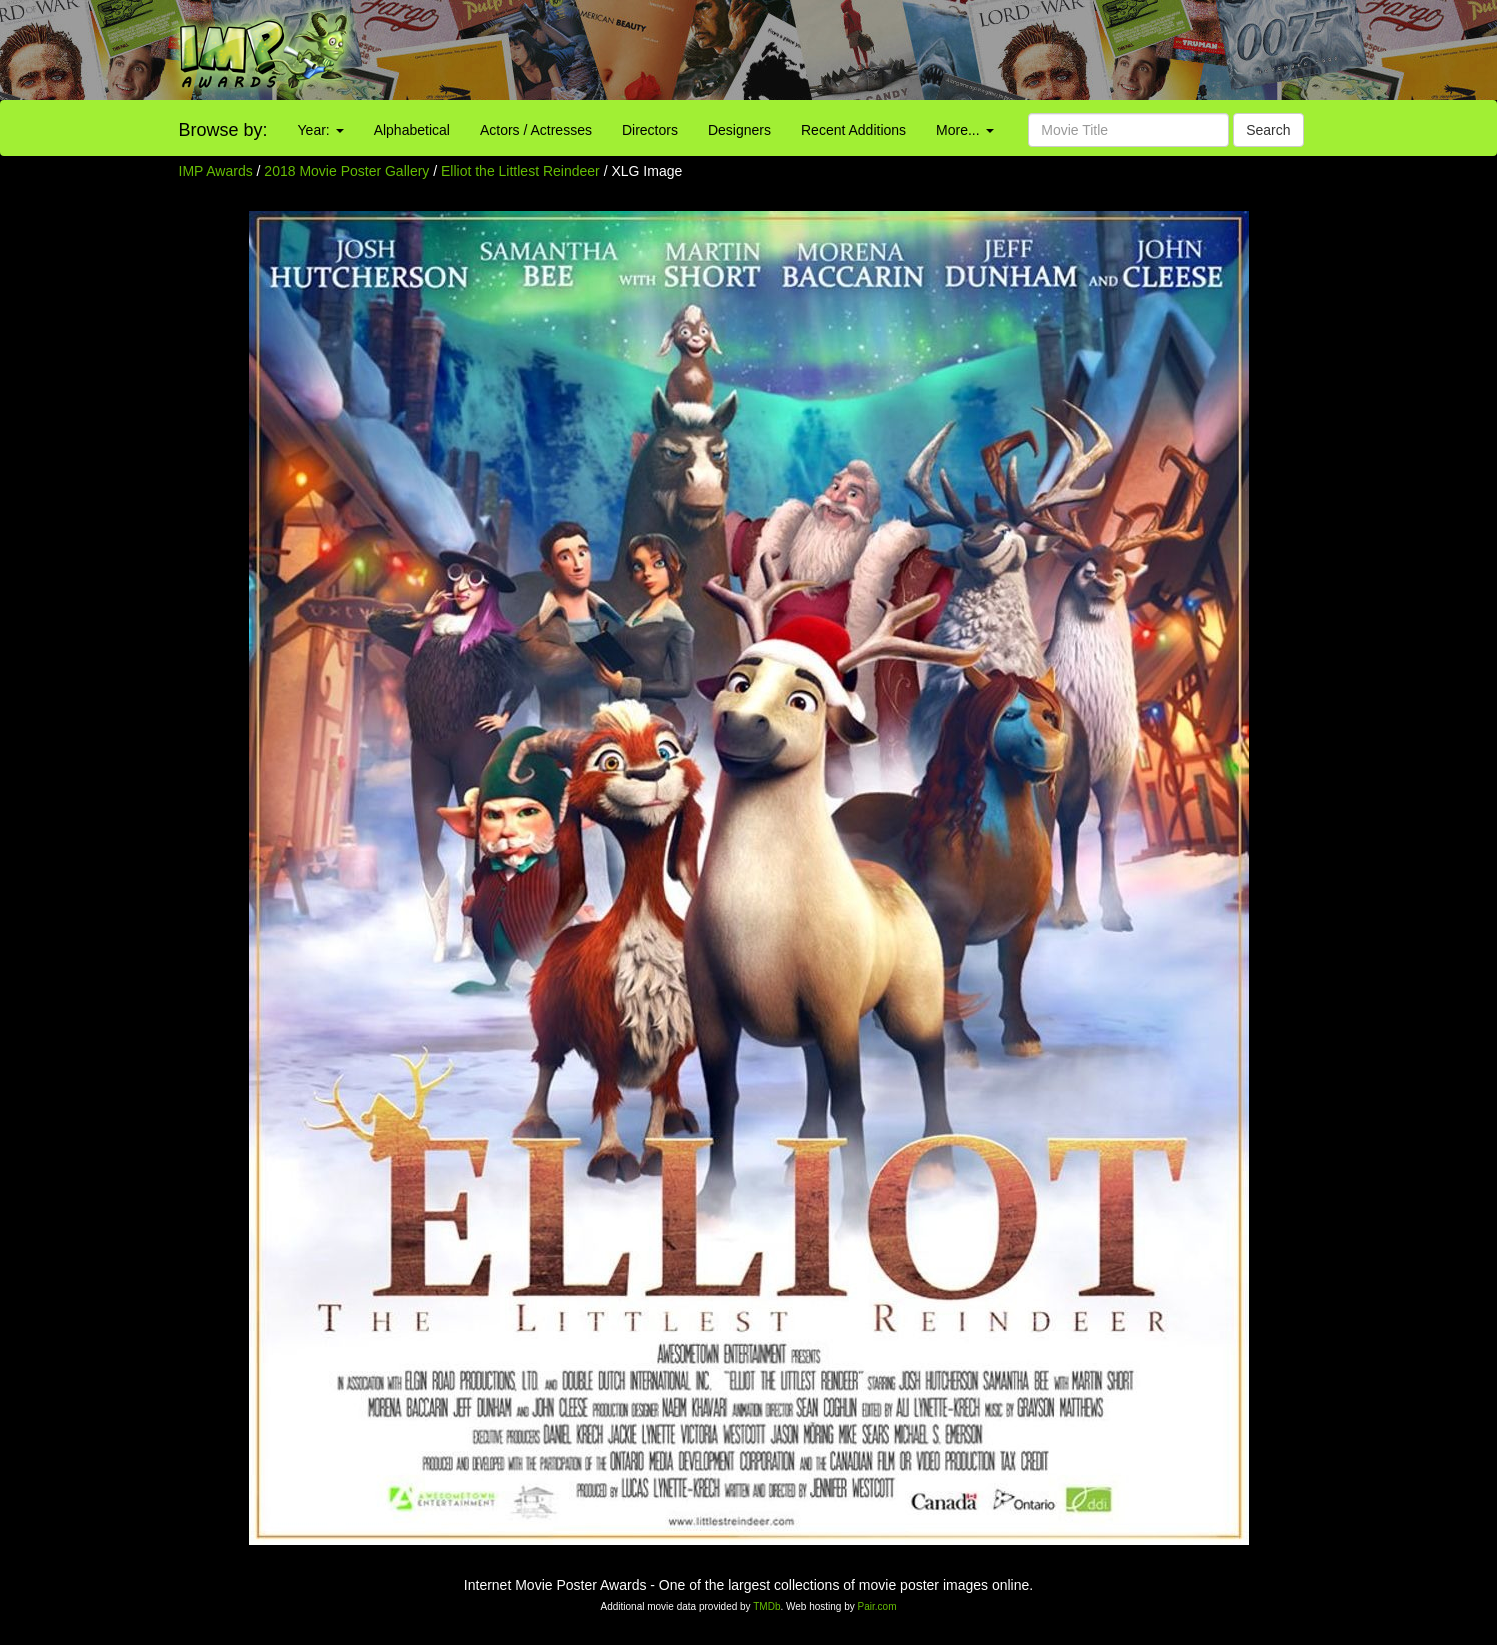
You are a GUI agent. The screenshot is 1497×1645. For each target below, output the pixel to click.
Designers (739, 130)
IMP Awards (216, 171)
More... (964, 130)
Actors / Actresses (536, 130)
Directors (650, 130)
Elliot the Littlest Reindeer (522, 171)
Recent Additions (853, 130)
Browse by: (223, 130)
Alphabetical (412, 130)
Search (1268, 130)
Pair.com (877, 1606)
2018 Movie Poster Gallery (346, 171)
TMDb (766, 1606)
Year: (321, 130)
